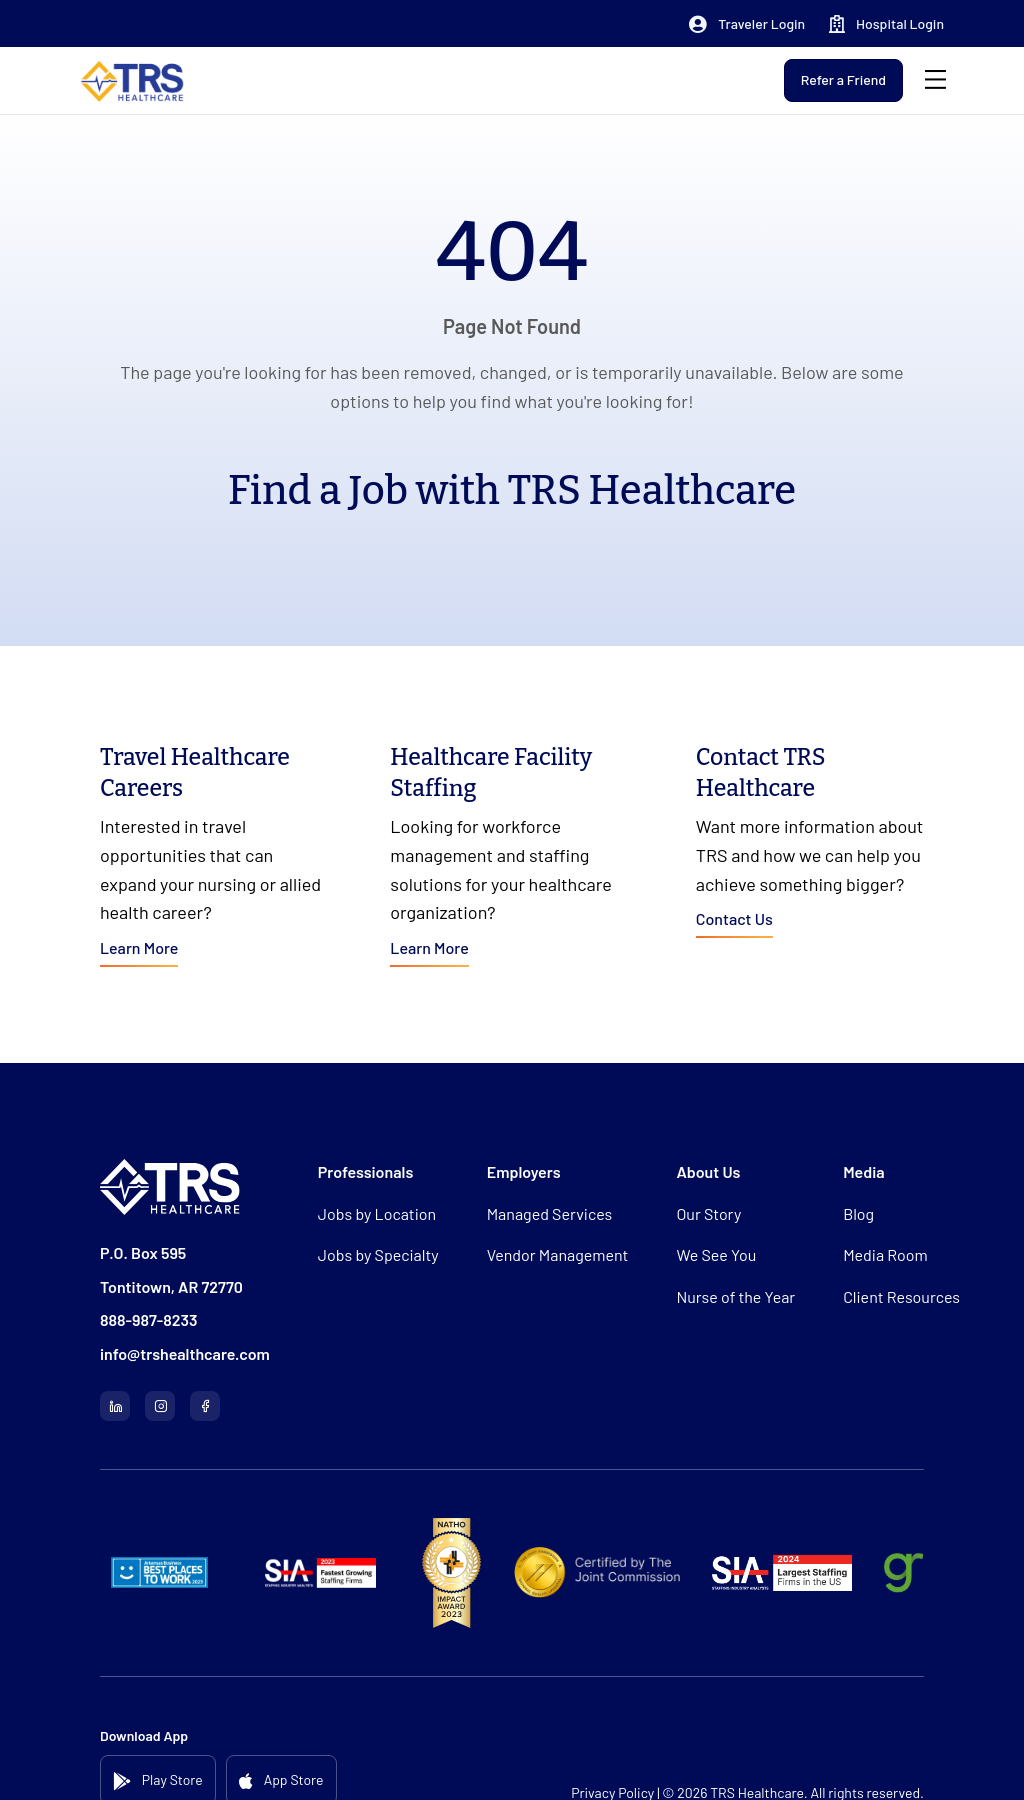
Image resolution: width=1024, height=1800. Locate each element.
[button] (747, 24)
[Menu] (935, 80)
